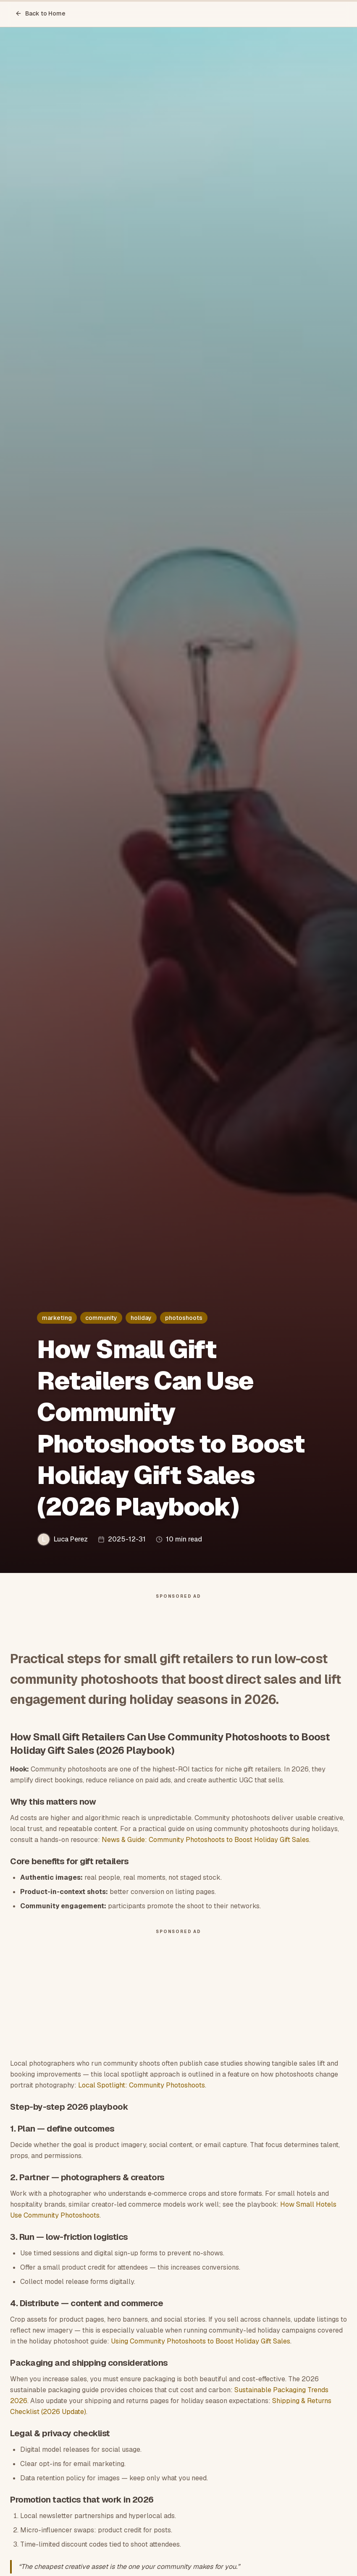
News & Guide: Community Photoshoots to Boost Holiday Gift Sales (205, 1843)
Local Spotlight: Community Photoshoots (141, 2089)
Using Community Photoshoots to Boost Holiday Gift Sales (200, 2345)
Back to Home (40, 13)
